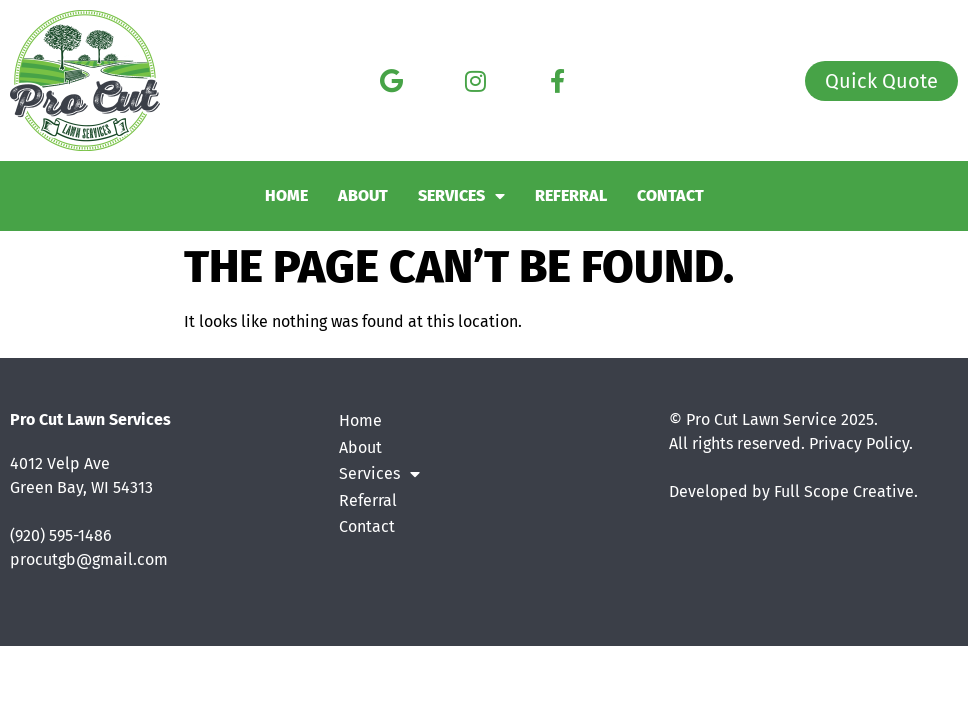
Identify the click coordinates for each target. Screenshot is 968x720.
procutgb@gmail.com (89, 559)
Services (461, 196)
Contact (670, 195)
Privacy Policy (859, 443)
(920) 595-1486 (61, 535)
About (363, 195)
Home (286, 195)
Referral (571, 195)
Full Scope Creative (844, 491)
